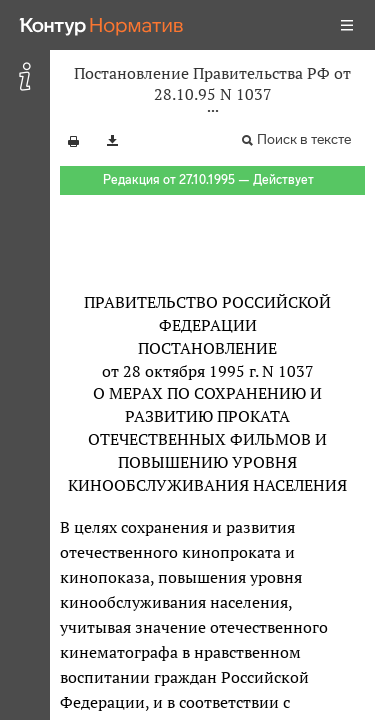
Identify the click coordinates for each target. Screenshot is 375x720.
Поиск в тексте (304, 139)
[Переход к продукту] (102, 25)
